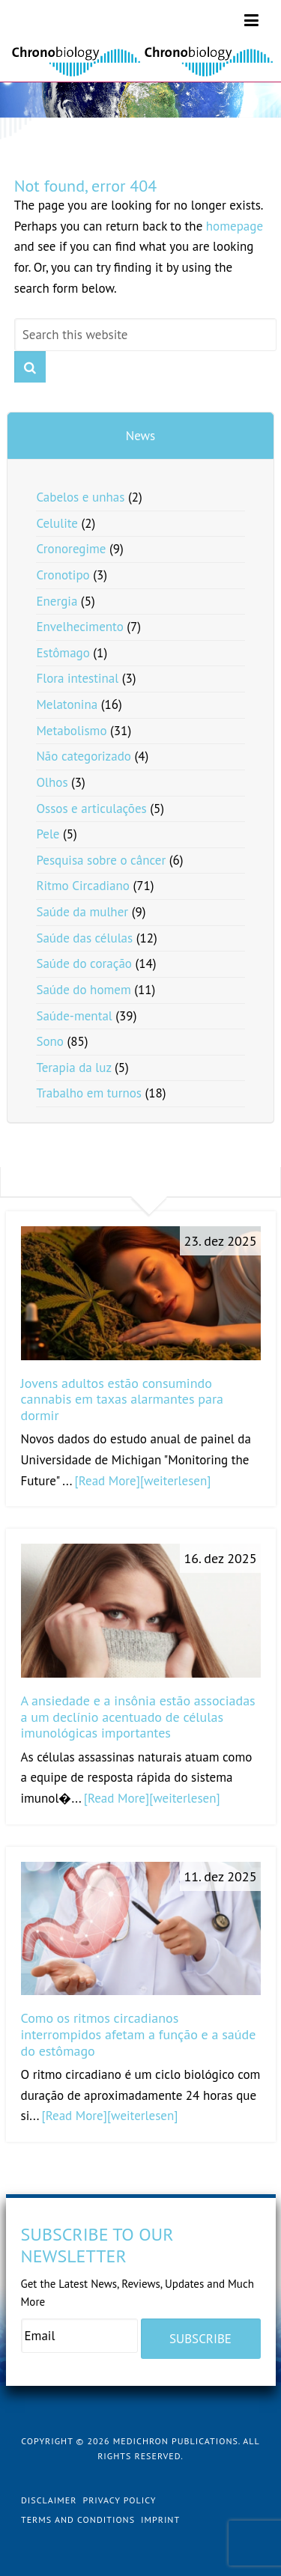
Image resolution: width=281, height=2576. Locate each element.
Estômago (62, 653)
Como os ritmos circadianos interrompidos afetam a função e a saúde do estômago (138, 2034)
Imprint (160, 2519)
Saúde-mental (74, 1016)
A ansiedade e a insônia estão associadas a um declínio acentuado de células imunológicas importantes (138, 1716)
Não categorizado (83, 756)
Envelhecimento (79, 626)
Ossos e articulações (91, 808)
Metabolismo (71, 730)
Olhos (51, 782)
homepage (234, 226)
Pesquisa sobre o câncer (101, 860)
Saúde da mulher (82, 912)
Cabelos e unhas (80, 497)
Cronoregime (71, 549)
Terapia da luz (73, 1067)
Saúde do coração (84, 963)
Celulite (57, 523)
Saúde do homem (83, 989)
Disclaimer (48, 2500)
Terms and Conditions (78, 2519)
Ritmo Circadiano (83, 885)
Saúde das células (84, 938)
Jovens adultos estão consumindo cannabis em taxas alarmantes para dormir (122, 1399)
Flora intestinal (77, 678)
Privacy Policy (119, 2500)
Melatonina (66, 704)
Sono (50, 1041)
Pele (47, 834)
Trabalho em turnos (89, 1093)
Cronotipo (62, 575)
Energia (56, 601)
